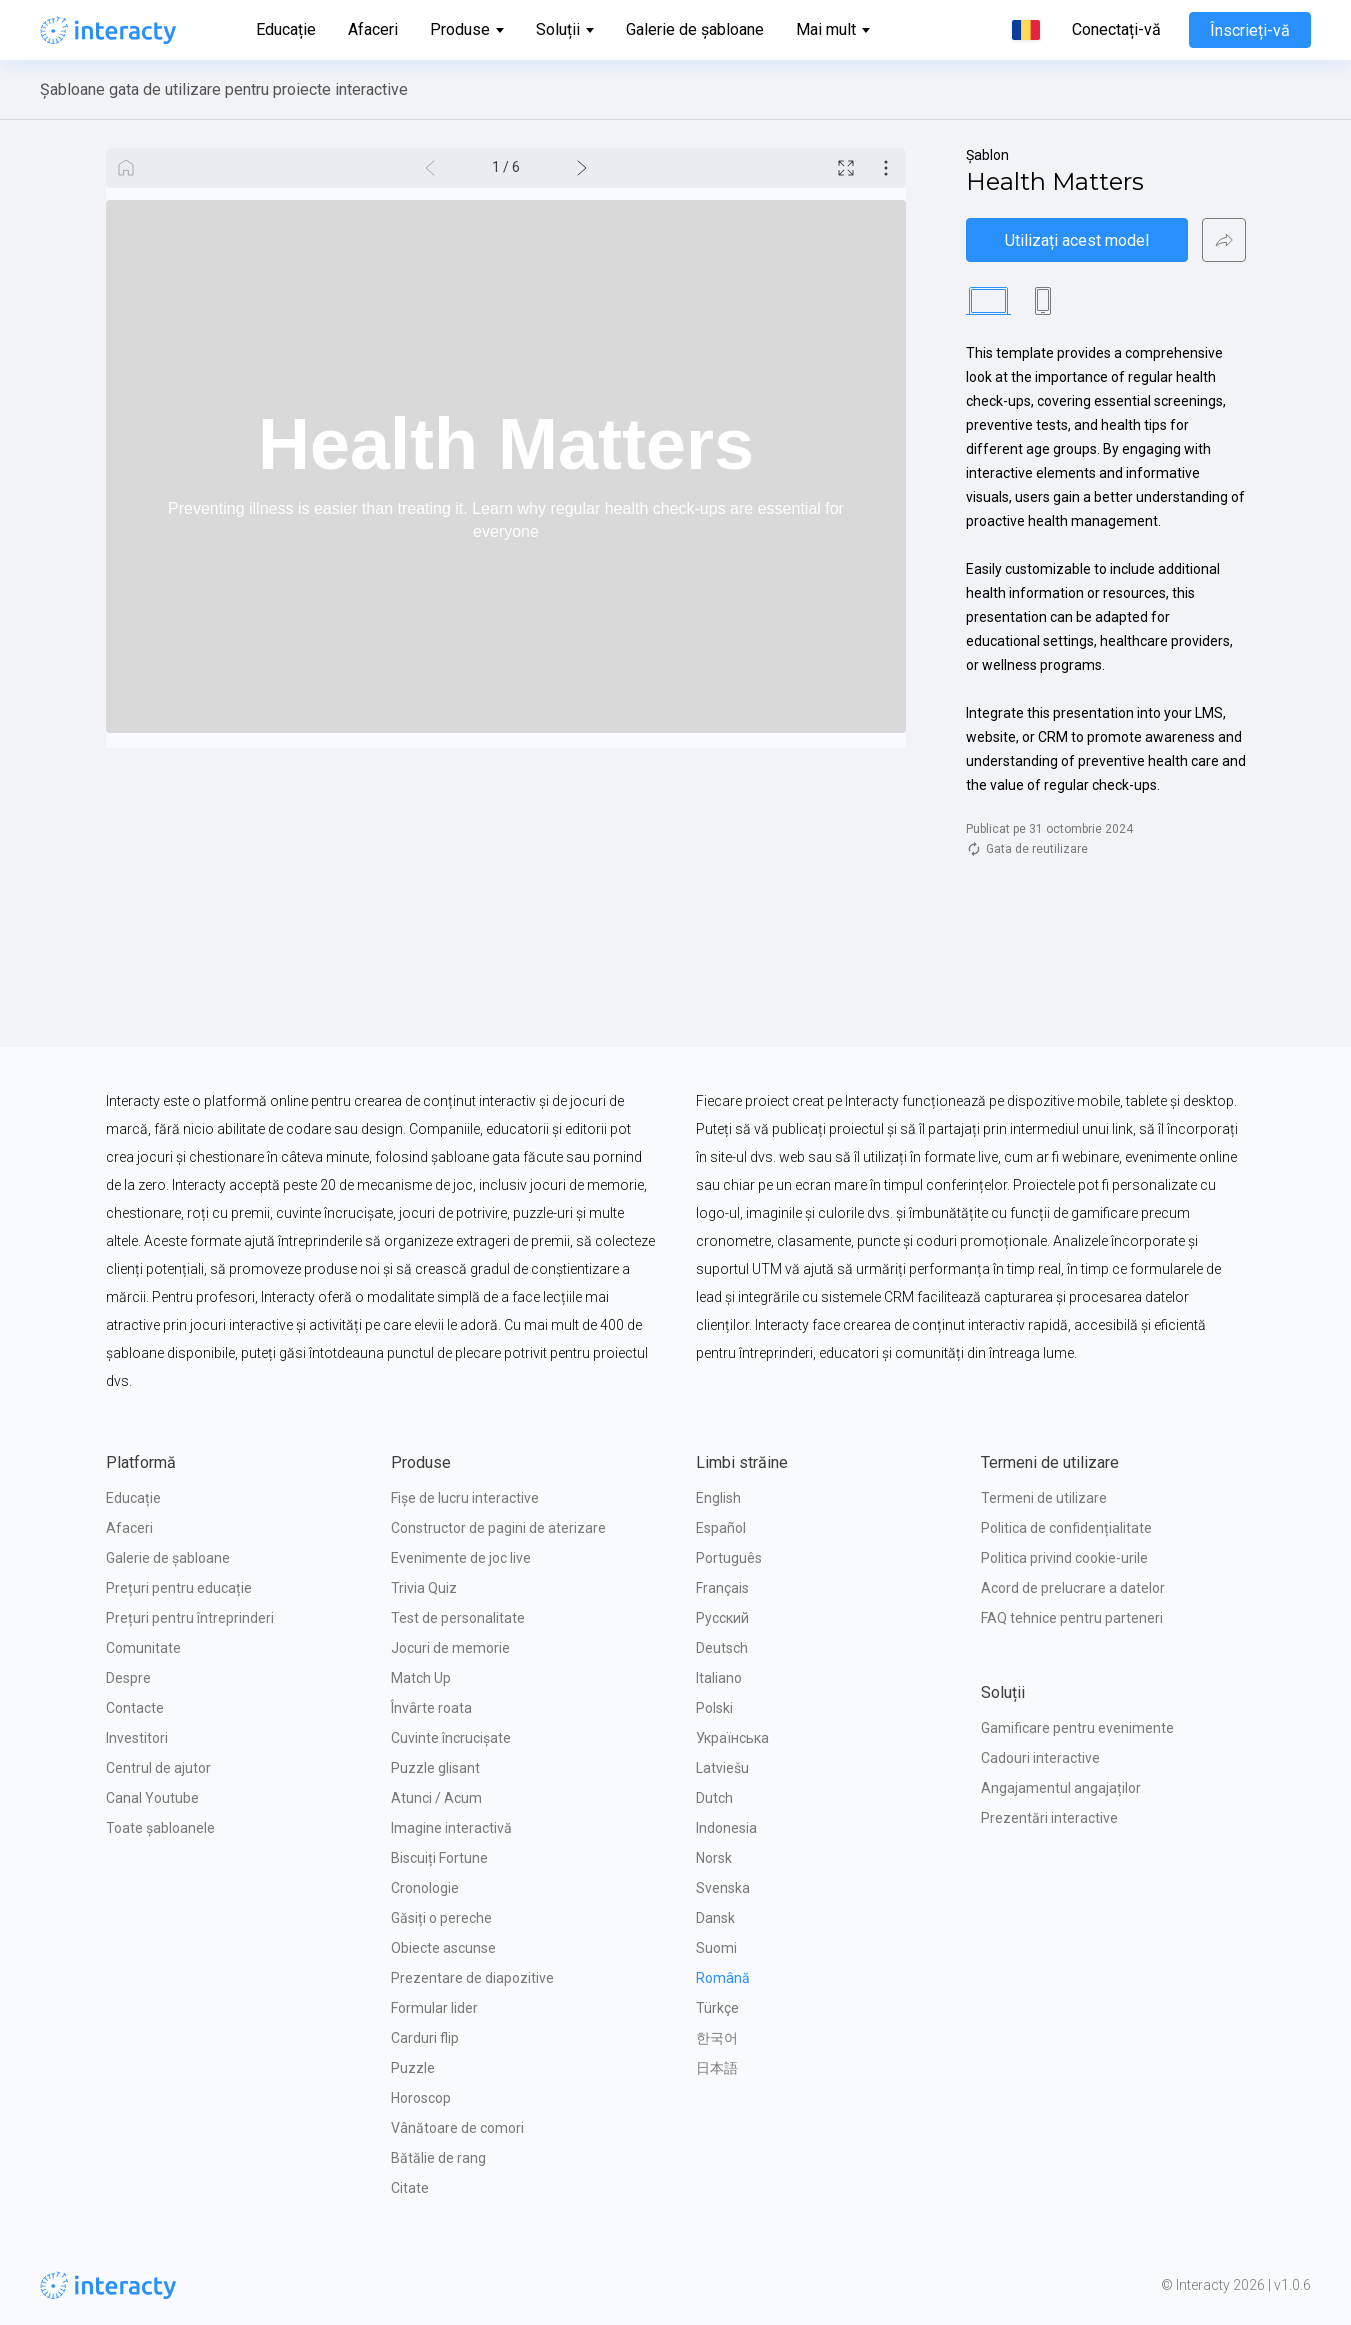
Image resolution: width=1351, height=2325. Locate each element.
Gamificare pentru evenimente (1077, 1728)
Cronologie (425, 1888)
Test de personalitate (458, 1618)
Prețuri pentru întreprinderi (190, 1618)
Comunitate (143, 1648)
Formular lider (434, 2008)
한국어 (717, 2038)
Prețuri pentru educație (179, 1588)
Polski (714, 1708)
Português (729, 1558)
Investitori (137, 1738)
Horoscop (421, 2098)
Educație (286, 29)
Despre (128, 1678)
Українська (732, 1738)
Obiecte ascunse (443, 1948)
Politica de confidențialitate (1066, 1528)
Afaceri (373, 29)
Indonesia (726, 1828)
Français (722, 1588)
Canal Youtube (152, 1798)
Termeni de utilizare (1044, 1498)
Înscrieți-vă (1250, 30)
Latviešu (722, 1768)
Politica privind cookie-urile (1064, 1558)
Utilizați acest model (1077, 240)
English (718, 1498)
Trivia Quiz (424, 1588)
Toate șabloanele (160, 1828)
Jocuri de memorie (450, 1648)
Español (721, 1528)
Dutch (714, 1798)
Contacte (135, 1708)
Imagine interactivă (451, 1828)
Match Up (421, 1678)
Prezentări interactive (1049, 1818)
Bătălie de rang (438, 2158)
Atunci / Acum (436, 1798)
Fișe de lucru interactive (465, 1498)
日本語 (717, 2068)
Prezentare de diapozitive (472, 1978)
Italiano (719, 1678)
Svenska (723, 1888)
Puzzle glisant (435, 1768)
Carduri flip (425, 2038)
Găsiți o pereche (441, 1918)
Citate (410, 2188)
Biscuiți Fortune (439, 1858)
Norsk (714, 1858)
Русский (722, 1618)
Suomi (716, 1948)
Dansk (715, 1918)
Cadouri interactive (1040, 1758)
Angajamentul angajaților (1061, 1788)
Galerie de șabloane (695, 29)
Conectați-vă (1116, 30)
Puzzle (413, 2068)
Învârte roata (431, 1708)
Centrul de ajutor (158, 1768)
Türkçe (717, 2008)
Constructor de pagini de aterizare (498, 1528)
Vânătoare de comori (457, 2128)
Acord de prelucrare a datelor (1073, 1588)
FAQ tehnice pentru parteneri (1072, 1618)
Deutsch (722, 1648)
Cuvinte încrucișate (451, 1738)
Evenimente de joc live (461, 1558)
